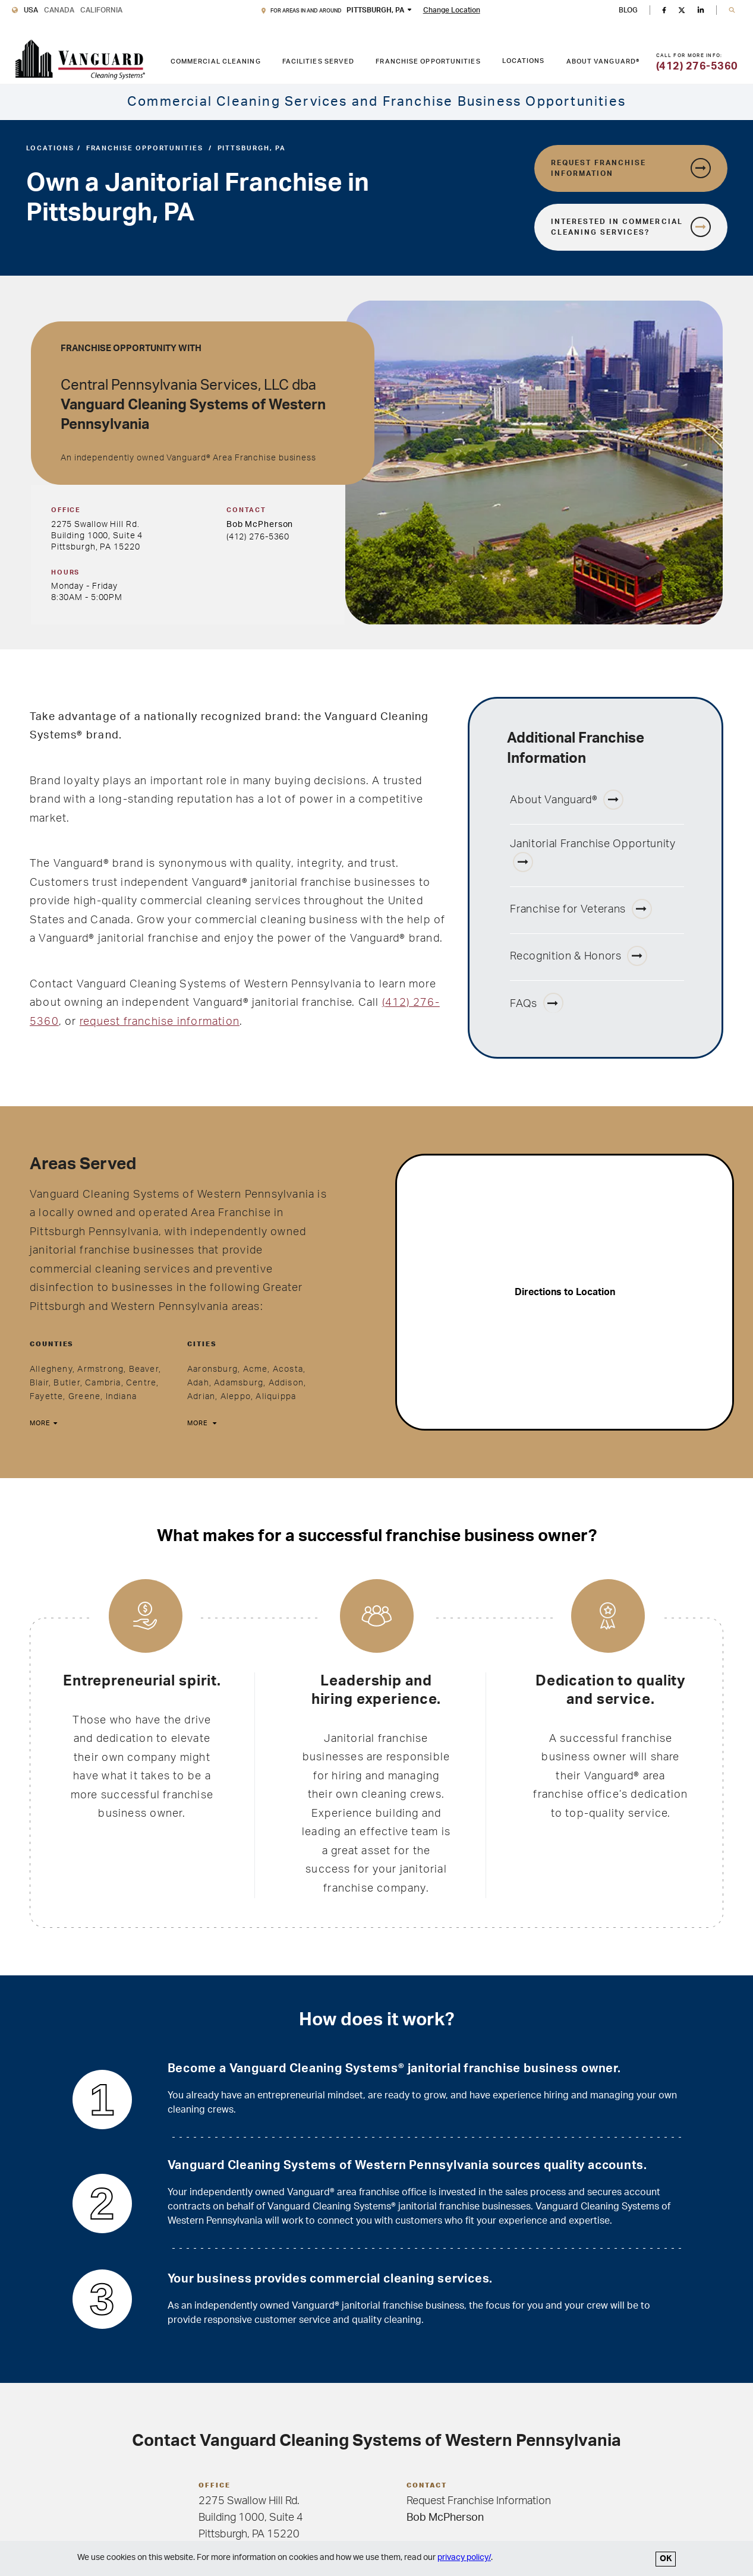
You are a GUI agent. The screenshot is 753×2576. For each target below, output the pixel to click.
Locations (523, 61)
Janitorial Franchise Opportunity (592, 855)
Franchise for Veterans (580, 909)
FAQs (536, 1003)
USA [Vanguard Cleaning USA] (31, 10)
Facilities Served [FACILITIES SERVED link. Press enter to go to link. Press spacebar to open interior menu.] (318, 61)
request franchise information (160, 1021)
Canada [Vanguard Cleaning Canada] (59, 10)
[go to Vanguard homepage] (80, 59)
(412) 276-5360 (257, 537)
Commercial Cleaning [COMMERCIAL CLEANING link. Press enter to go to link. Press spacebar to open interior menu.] (216, 61)
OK (666, 2559)
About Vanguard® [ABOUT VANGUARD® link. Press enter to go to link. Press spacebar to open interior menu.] (603, 61)
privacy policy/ (464, 2557)
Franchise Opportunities (144, 148)
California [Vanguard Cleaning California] (101, 10)
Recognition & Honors (578, 956)
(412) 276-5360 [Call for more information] (697, 66)
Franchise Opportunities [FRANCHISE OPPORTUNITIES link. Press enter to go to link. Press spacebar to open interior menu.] (428, 61)
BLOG (628, 10)
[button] (732, 10)
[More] (42, 1424)
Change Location (451, 10)
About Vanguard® (566, 800)
